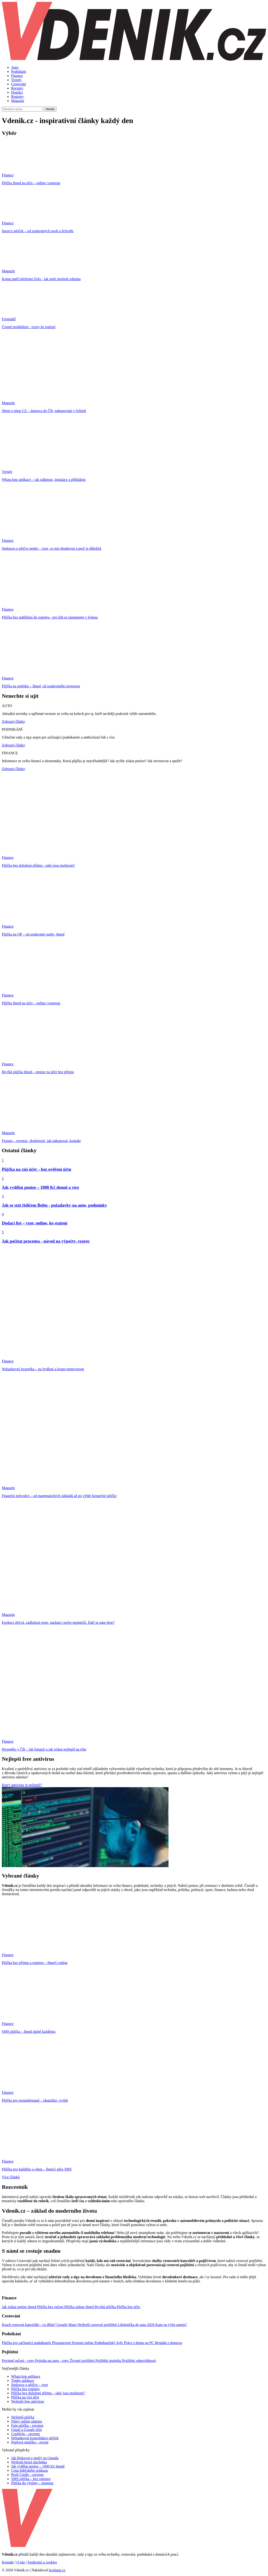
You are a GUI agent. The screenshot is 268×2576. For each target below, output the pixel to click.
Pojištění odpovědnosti (139, 2361)
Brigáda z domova (168, 2343)
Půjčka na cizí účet (25, 2397)
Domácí (17, 92)
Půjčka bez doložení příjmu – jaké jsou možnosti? (48, 2393)
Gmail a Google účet (26, 2430)
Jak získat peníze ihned (19, 2307)
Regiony (17, 96)
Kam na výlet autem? (171, 2325)
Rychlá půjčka (106, 2307)
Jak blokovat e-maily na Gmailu (35, 2458)
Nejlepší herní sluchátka (29, 2462)
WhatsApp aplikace (25, 2376)
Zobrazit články (13, 721)
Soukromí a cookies (42, 2562)
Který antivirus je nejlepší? (22, 1785)
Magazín (17, 101)
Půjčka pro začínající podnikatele (27, 2343)
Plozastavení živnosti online (73, 2343)
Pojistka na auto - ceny (52, 2361)
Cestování (18, 84)
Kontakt (8, 2562)
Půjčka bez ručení (50, 2307)
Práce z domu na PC (139, 2343)
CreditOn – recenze (25, 2434)
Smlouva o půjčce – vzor (29, 2385)
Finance (17, 76)
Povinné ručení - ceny (18, 2361)
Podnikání (18, 71)
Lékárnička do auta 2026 (137, 2325)
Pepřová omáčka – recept (29, 2442)
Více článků (11, 2177)
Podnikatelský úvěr (109, 2343)
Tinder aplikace (22, 2380)
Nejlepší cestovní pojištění (98, 2325)
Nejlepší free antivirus (27, 2401)
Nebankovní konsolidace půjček (35, 2438)
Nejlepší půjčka (22, 2417)
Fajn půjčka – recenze (27, 2425)
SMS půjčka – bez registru (30, 2479)
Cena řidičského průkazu (29, 2470)
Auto (15, 67)
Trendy (16, 80)
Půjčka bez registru (25, 2389)
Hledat (50, 109)
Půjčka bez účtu (128, 2307)
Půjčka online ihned (79, 2307)
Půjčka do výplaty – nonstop (32, 2483)
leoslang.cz (57, 2570)
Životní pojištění (82, 2361)
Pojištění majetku (108, 2361)
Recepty (17, 88)
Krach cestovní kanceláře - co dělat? (29, 2325)
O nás (20, 2562)
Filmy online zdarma (26, 2421)
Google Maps (67, 2325)
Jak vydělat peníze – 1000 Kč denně (38, 2466)
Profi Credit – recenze (27, 2475)
